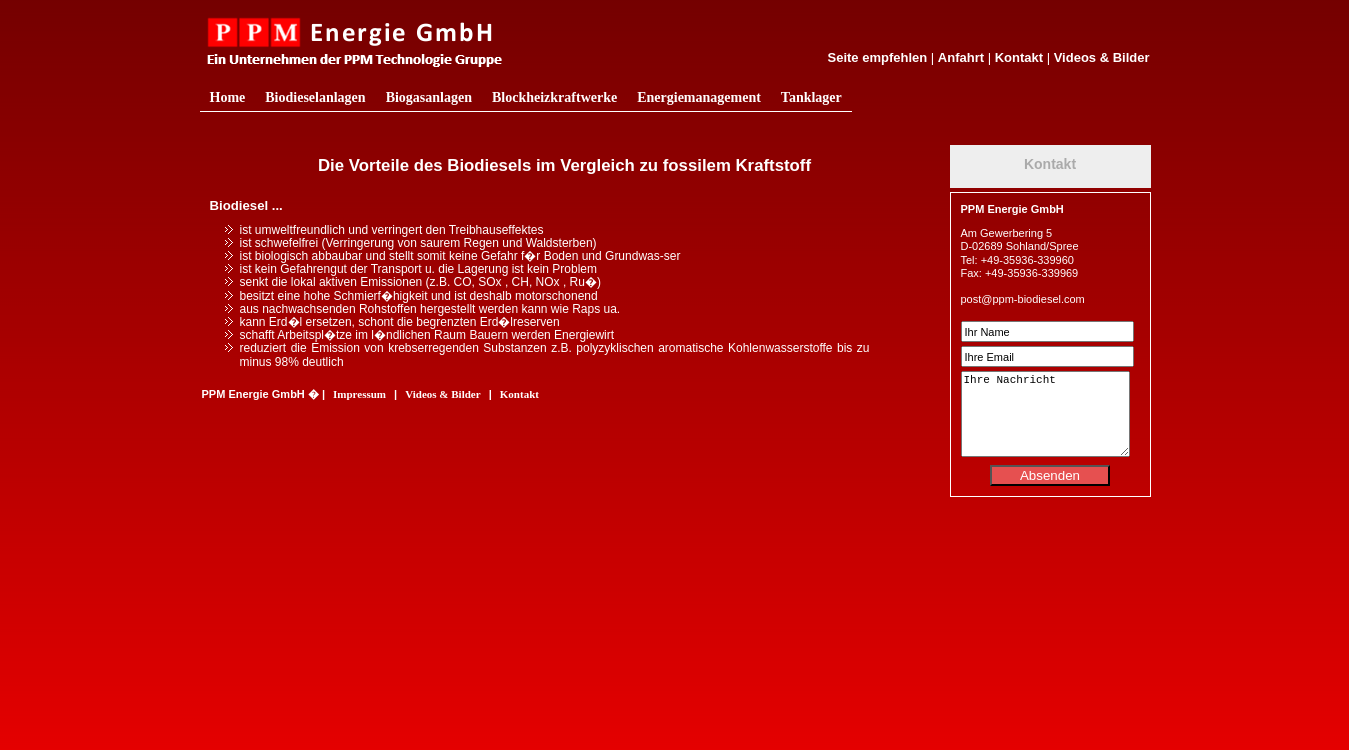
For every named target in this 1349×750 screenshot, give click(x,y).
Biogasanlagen (429, 97)
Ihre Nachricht (1045, 414)
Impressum (359, 394)
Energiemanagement (699, 97)
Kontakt (1019, 57)
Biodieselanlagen (315, 97)
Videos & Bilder (1102, 57)
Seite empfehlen (878, 57)
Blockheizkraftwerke (554, 97)
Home (228, 97)
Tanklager (811, 97)
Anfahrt (961, 57)
